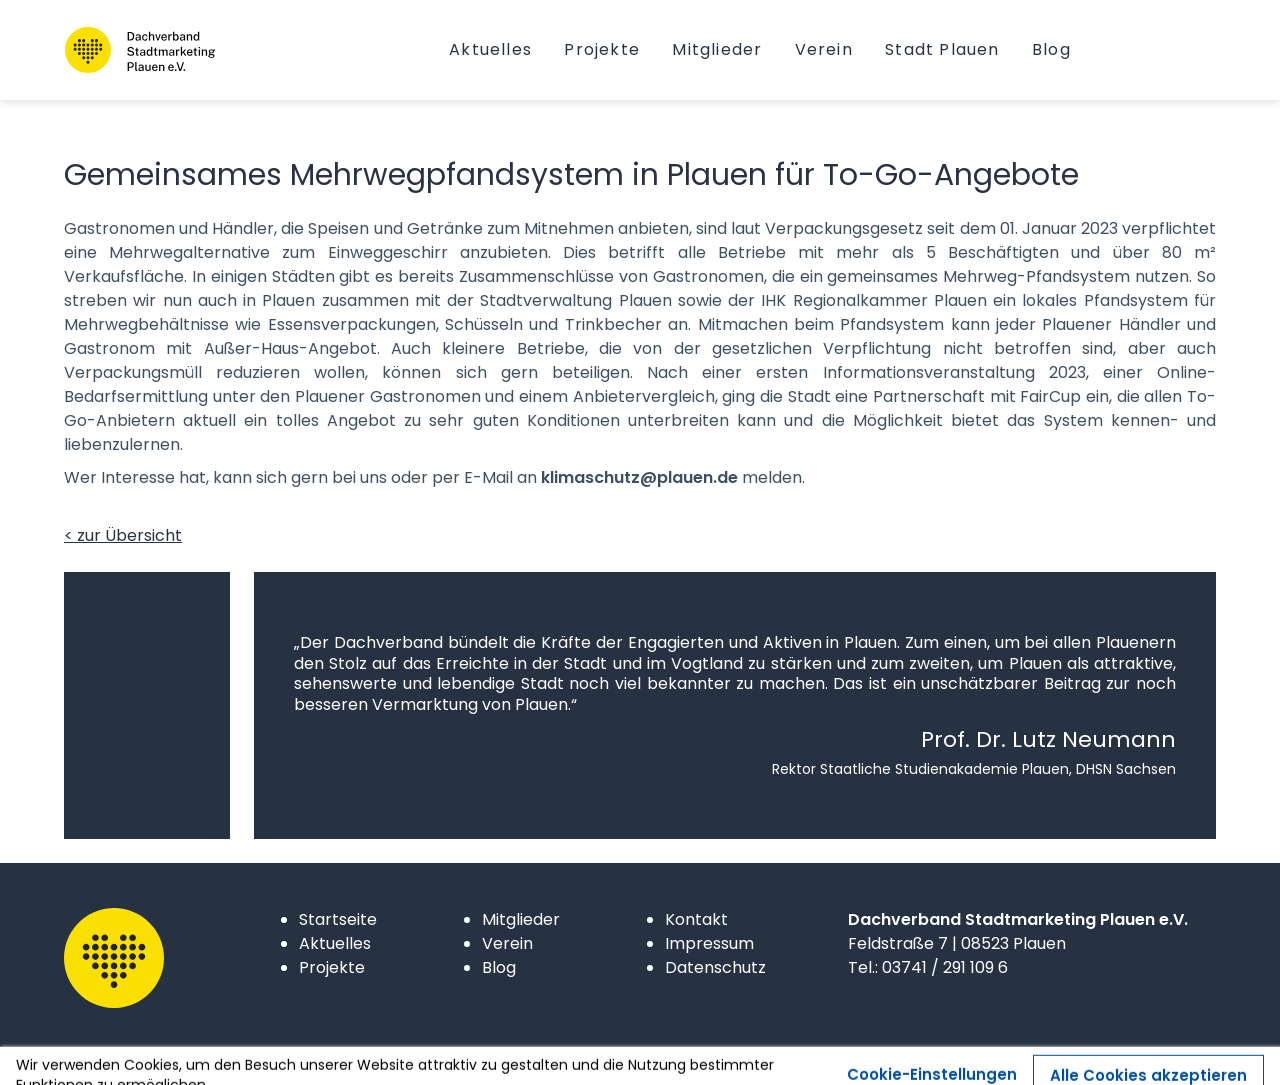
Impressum (709, 943)
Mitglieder (521, 919)
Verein (507, 943)
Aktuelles (335, 943)
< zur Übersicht (123, 535)
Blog (499, 967)
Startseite (338, 919)
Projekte (332, 967)
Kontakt (696, 919)
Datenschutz (715, 967)
